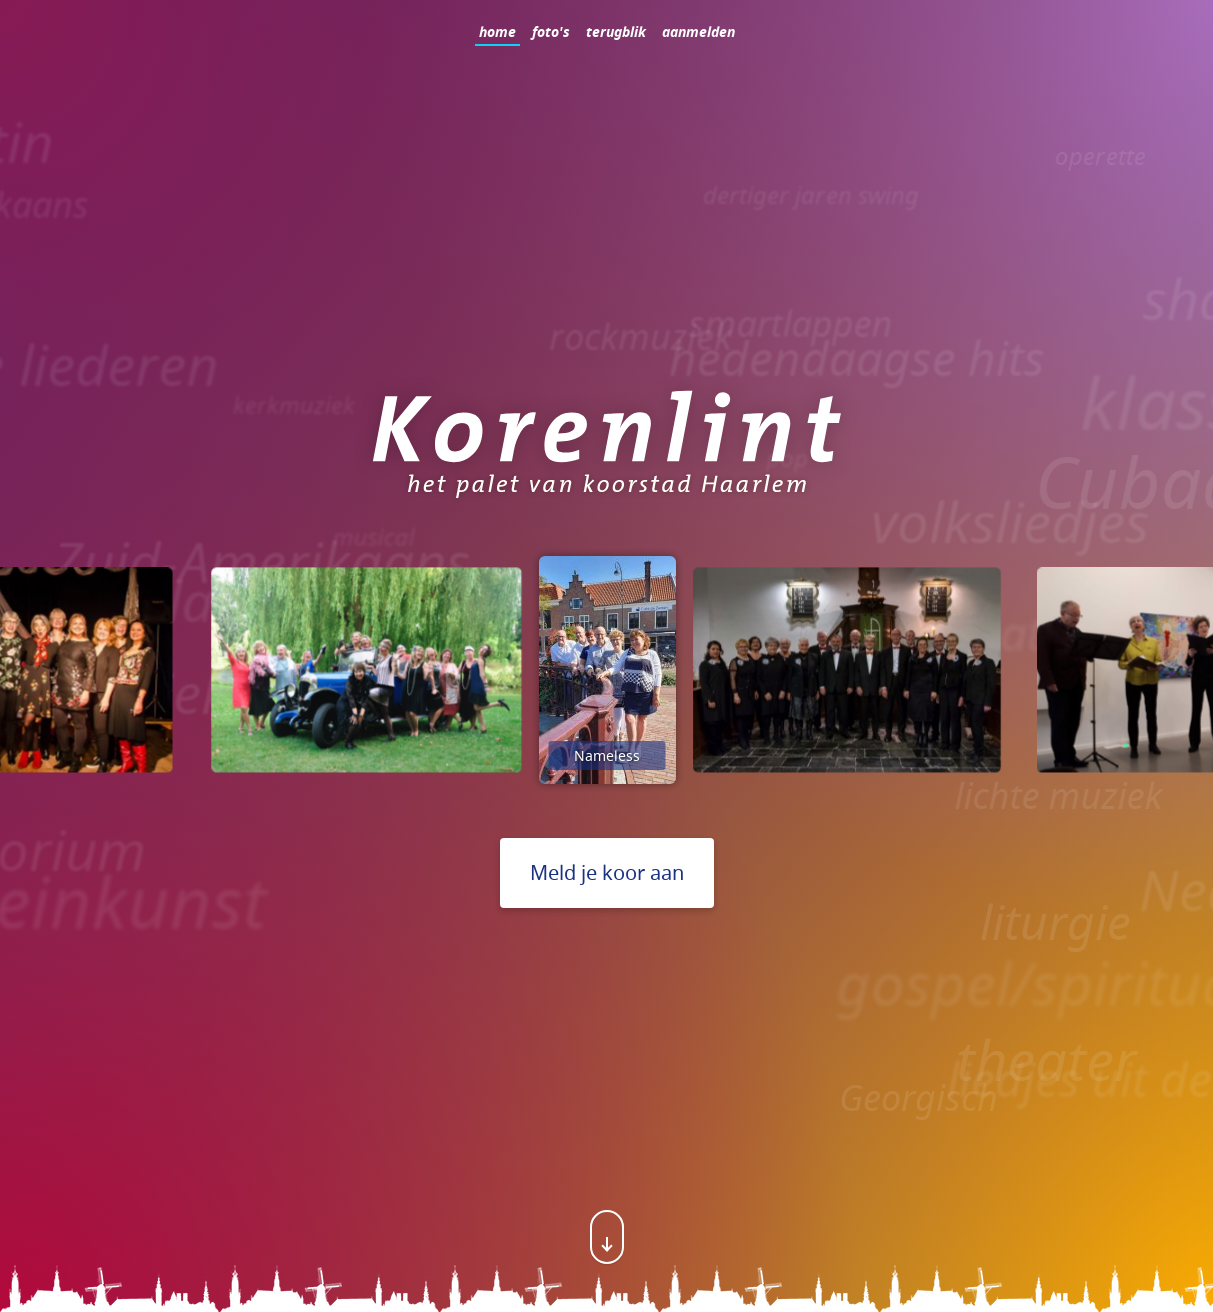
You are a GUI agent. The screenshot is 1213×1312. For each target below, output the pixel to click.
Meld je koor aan (607, 872)
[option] (366, 670)
